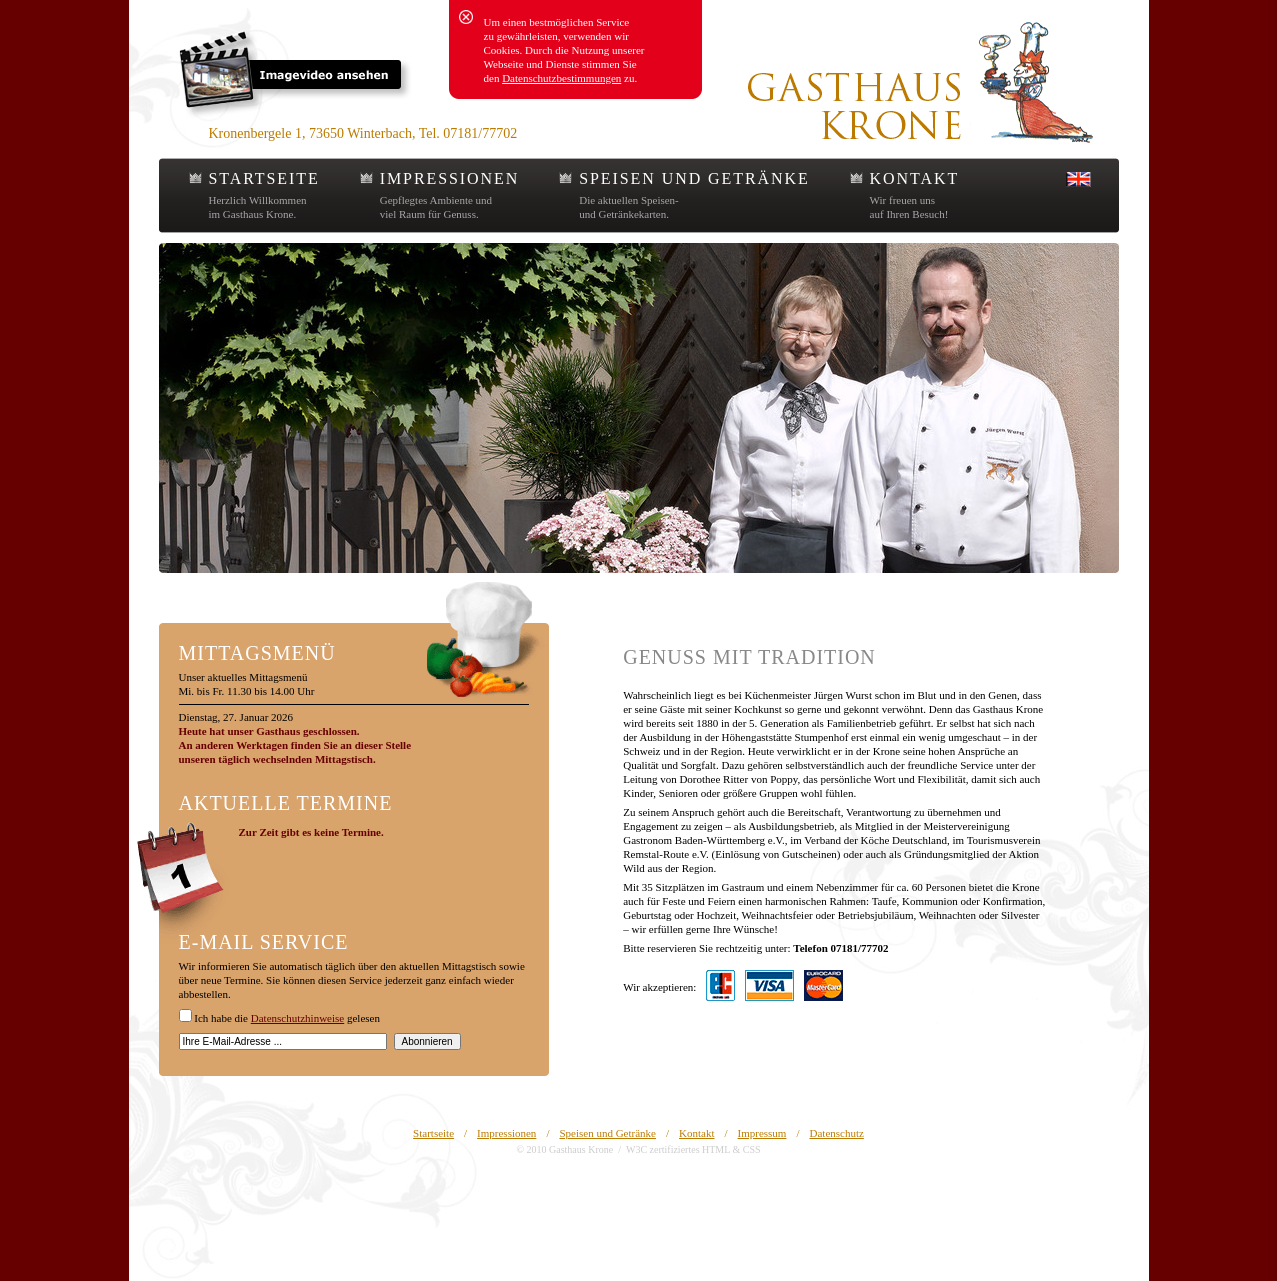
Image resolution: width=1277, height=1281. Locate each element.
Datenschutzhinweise (297, 1018)
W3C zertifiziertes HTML (678, 1149)
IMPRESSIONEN (450, 178)
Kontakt (696, 1133)
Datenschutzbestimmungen (561, 78)
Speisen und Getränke (607, 1133)
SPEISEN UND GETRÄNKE (694, 178)
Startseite (433, 1133)
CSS (752, 1149)
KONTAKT (914, 178)
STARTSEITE (264, 178)
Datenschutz (837, 1133)
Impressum (762, 1133)
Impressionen (506, 1133)
